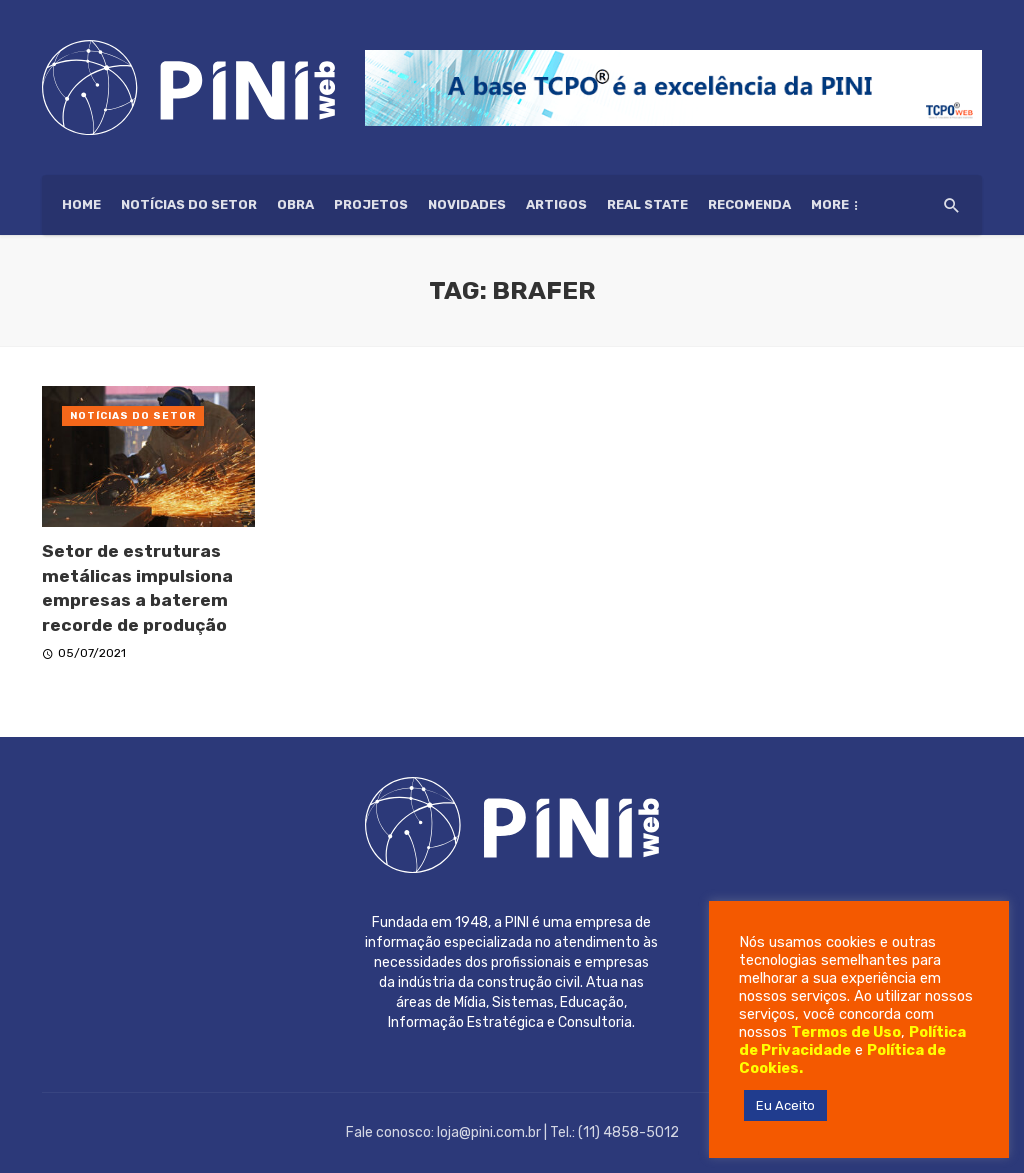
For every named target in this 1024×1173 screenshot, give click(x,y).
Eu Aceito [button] (785, 1105)
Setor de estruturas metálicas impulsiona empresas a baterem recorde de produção (137, 588)
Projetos (371, 204)
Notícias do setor (189, 204)
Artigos (556, 204)
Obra (295, 204)
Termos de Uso (846, 1032)
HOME (81, 204)
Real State (647, 204)
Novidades (467, 204)
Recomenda (749, 204)
